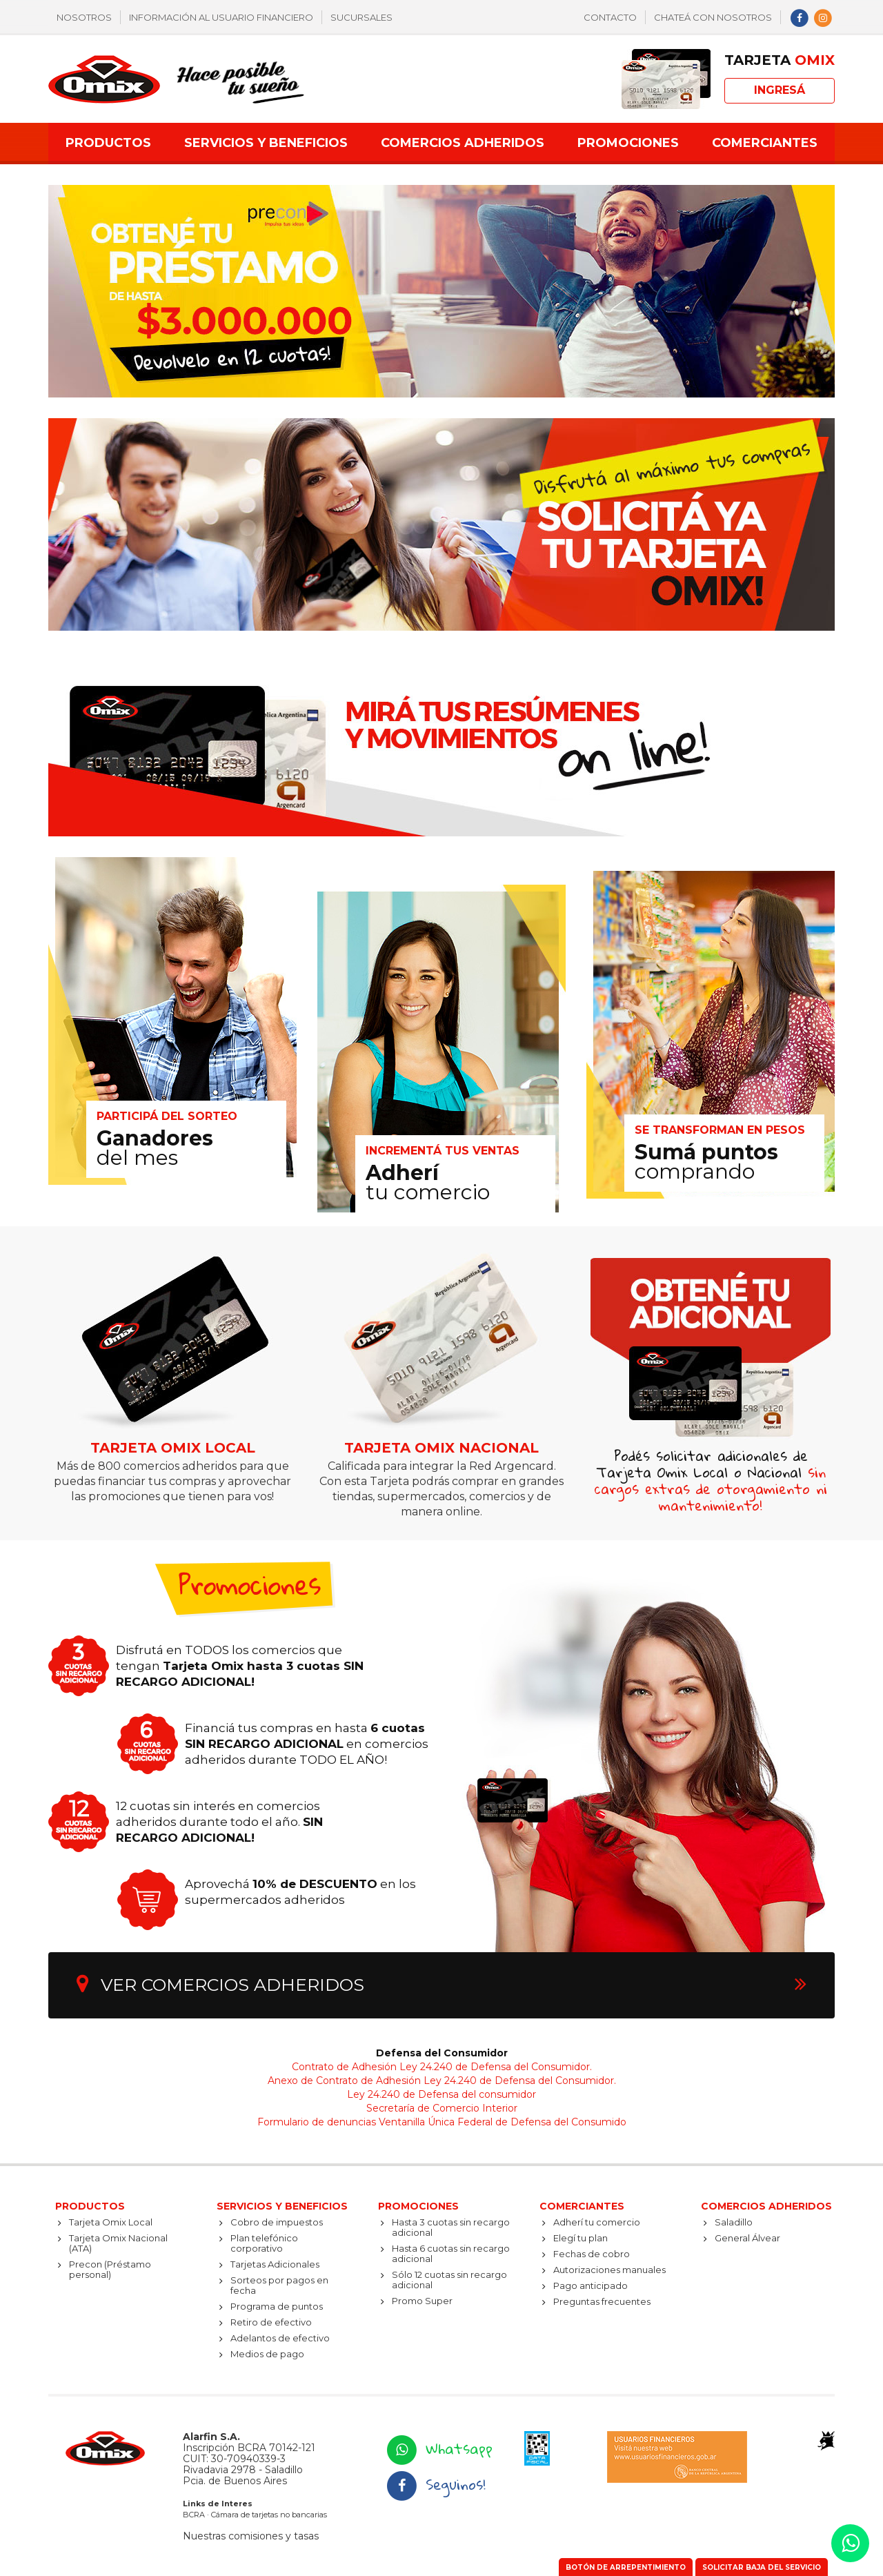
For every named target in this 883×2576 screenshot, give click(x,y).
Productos (90, 2206)
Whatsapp (439, 2448)
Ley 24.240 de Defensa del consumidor (441, 2094)
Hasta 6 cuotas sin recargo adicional (451, 2253)
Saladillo (734, 2222)
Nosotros (84, 17)
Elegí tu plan (580, 2237)
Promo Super (422, 2300)
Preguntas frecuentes (602, 2301)
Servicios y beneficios (282, 2206)
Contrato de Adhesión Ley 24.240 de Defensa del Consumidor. (442, 2067)
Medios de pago (267, 2353)
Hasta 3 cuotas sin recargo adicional (451, 2227)
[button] (850, 2543)
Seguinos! (435, 2484)
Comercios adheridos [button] (462, 142)
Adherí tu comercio (596, 2222)
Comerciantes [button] (764, 142)
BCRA (194, 2514)
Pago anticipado (590, 2285)
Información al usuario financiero (221, 17)
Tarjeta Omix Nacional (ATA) (118, 2243)
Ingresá (779, 90)
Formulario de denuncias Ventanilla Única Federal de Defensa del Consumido (441, 2122)
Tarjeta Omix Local (110, 2222)
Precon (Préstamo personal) (110, 2269)
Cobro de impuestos (276, 2222)
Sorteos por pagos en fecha (279, 2285)
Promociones (418, 2206)
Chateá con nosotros (713, 17)
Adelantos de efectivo (280, 2337)
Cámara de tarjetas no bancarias (269, 2514)
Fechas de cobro (591, 2253)
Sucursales (361, 17)
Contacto (610, 17)
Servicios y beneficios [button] (266, 142)
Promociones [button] (628, 142)
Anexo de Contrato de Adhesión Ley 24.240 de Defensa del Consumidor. (442, 2080)
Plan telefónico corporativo (264, 2243)
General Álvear (747, 2237)
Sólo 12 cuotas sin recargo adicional (449, 2279)
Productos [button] (108, 142)
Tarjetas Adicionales (274, 2264)
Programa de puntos (276, 2306)
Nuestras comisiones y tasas (251, 2536)
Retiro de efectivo (271, 2322)
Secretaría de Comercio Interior (441, 2108)
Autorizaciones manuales (609, 2269)
